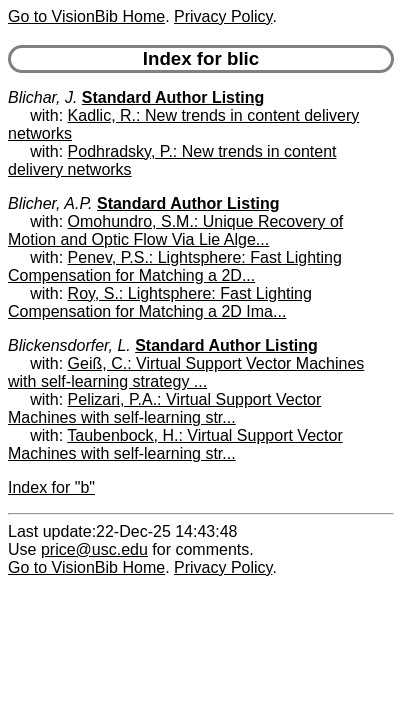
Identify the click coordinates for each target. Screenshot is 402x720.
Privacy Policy (223, 16)
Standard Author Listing (173, 97)
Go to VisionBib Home (86, 16)
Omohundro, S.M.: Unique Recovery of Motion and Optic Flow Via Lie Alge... (175, 230)
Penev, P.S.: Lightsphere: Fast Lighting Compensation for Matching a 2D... (175, 266)
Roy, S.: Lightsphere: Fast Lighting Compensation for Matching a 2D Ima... (160, 302)
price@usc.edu (94, 549)
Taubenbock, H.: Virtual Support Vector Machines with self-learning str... (175, 444)
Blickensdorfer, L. (69, 345)
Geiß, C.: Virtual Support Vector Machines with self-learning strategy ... (186, 372)
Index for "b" (51, 487)
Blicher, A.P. (50, 203)
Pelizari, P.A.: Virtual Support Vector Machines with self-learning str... (164, 408)
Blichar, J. (42, 97)
